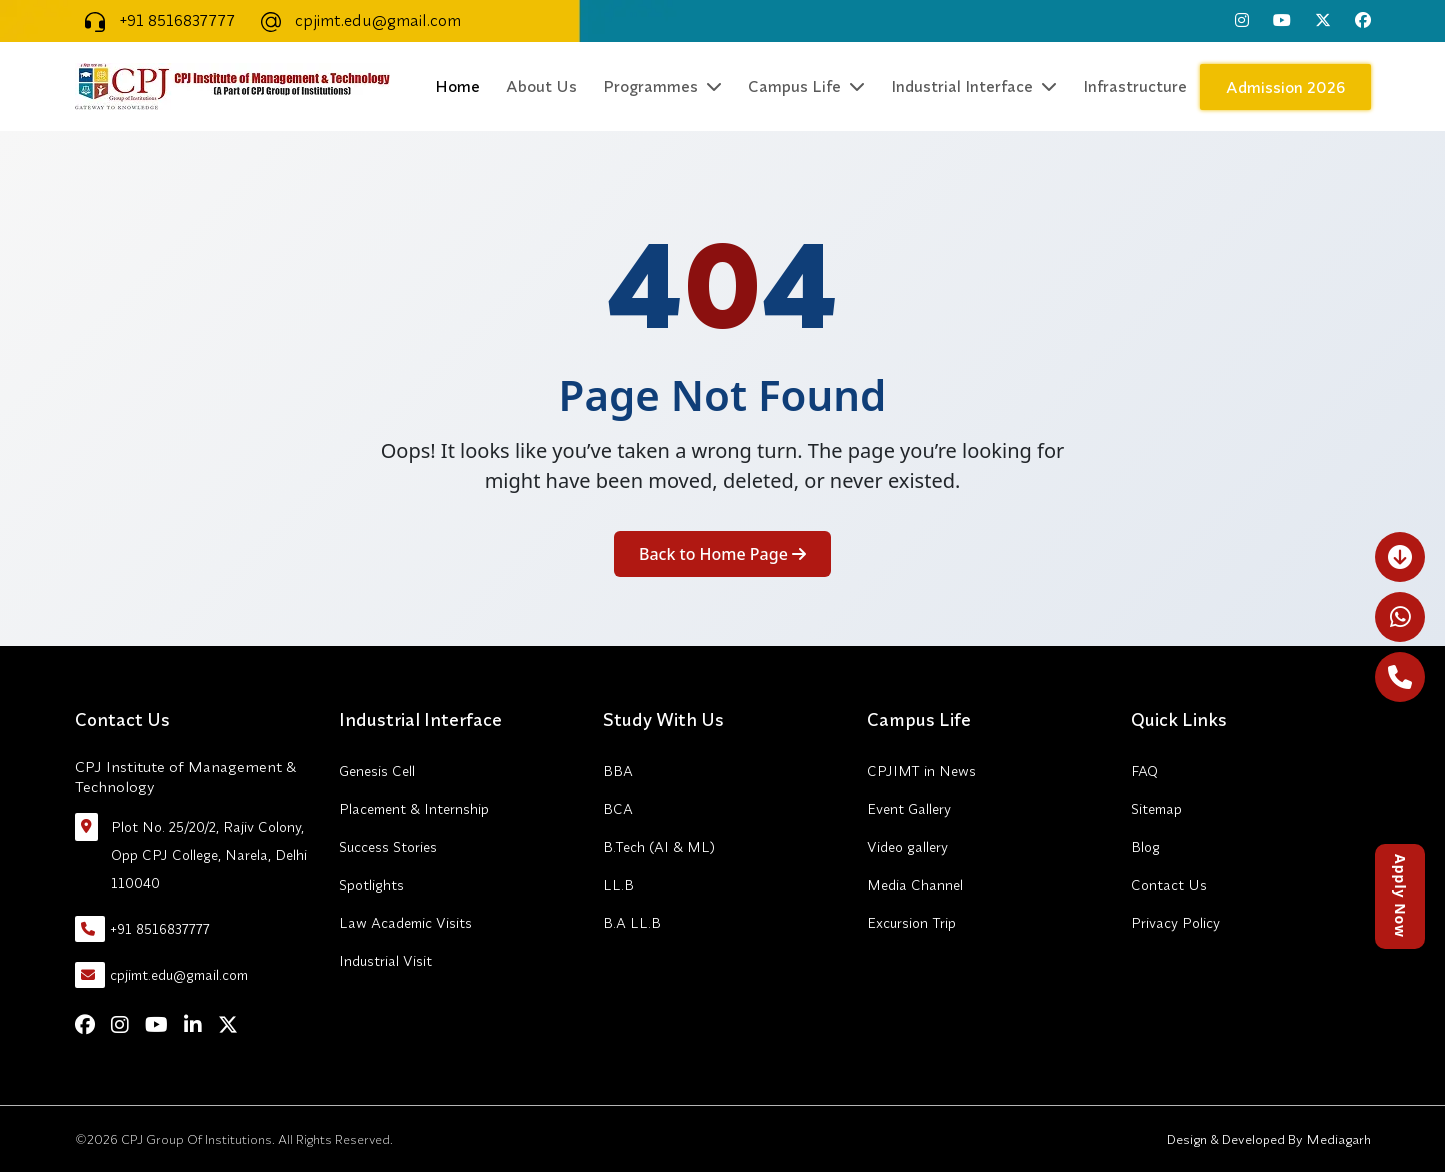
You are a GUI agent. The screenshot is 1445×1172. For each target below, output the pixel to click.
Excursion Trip (911, 923)
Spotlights (371, 885)
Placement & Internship (414, 809)
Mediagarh (1337, 1139)
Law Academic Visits (405, 923)
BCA (618, 809)
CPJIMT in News (921, 771)
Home (457, 86)
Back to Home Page (722, 554)
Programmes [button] (662, 86)
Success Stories (388, 847)
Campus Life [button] (806, 86)
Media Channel (915, 885)
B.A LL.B (632, 923)
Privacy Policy (1175, 923)
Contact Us (1169, 885)
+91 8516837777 (155, 20)
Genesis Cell (377, 771)
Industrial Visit (385, 961)
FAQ (1144, 771)
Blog (1145, 847)
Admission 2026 (1285, 87)
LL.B (618, 885)
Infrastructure (1135, 86)
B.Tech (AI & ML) (659, 847)
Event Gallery (909, 809)
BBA (618, 771)
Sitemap (1156, 809)
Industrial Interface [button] (974, 86)
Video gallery (907, 847)
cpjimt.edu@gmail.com (356, 20)
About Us (541, 86)
